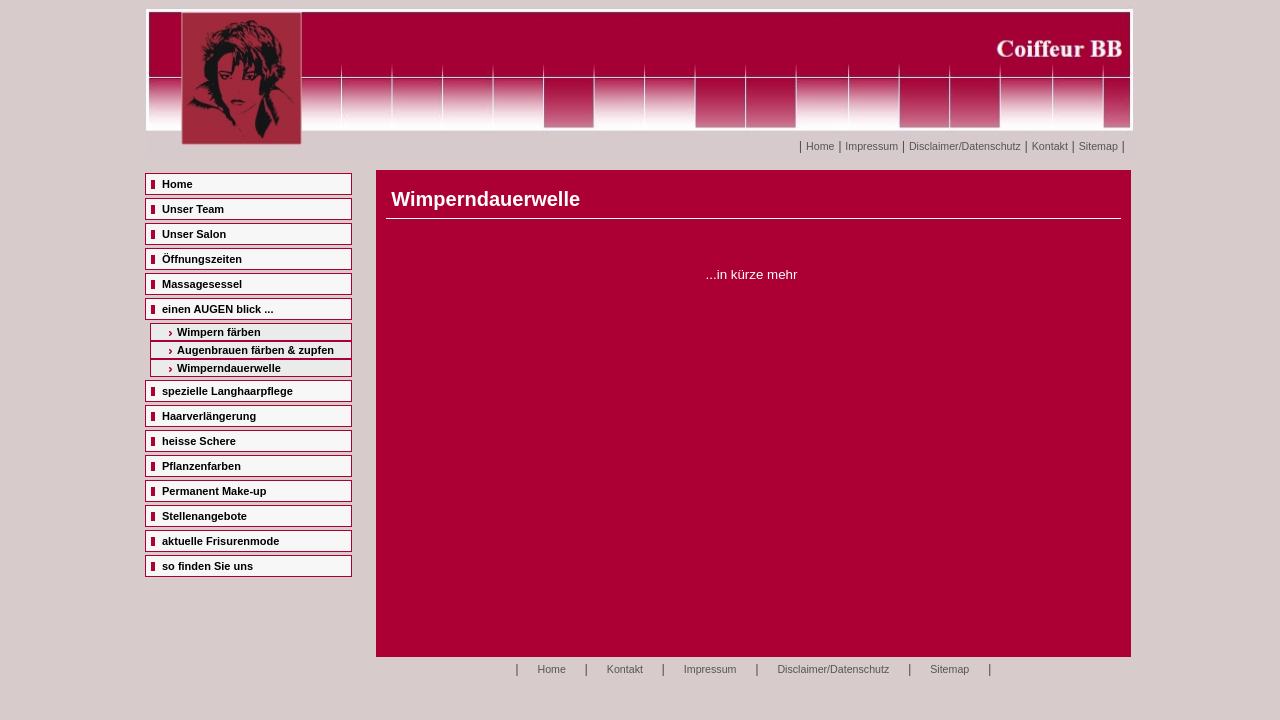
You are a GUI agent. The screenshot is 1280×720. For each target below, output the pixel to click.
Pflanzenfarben (201, 466)
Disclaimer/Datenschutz (965, 146)
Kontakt (1050, 146)
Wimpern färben (219, 332)
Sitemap (1098, 146)
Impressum (871, 146)
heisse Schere (199, 441)
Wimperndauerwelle (229, 368)
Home (820, 146)
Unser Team (193, 209)
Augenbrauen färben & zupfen (255, 350)
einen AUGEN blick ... (217, 309)
